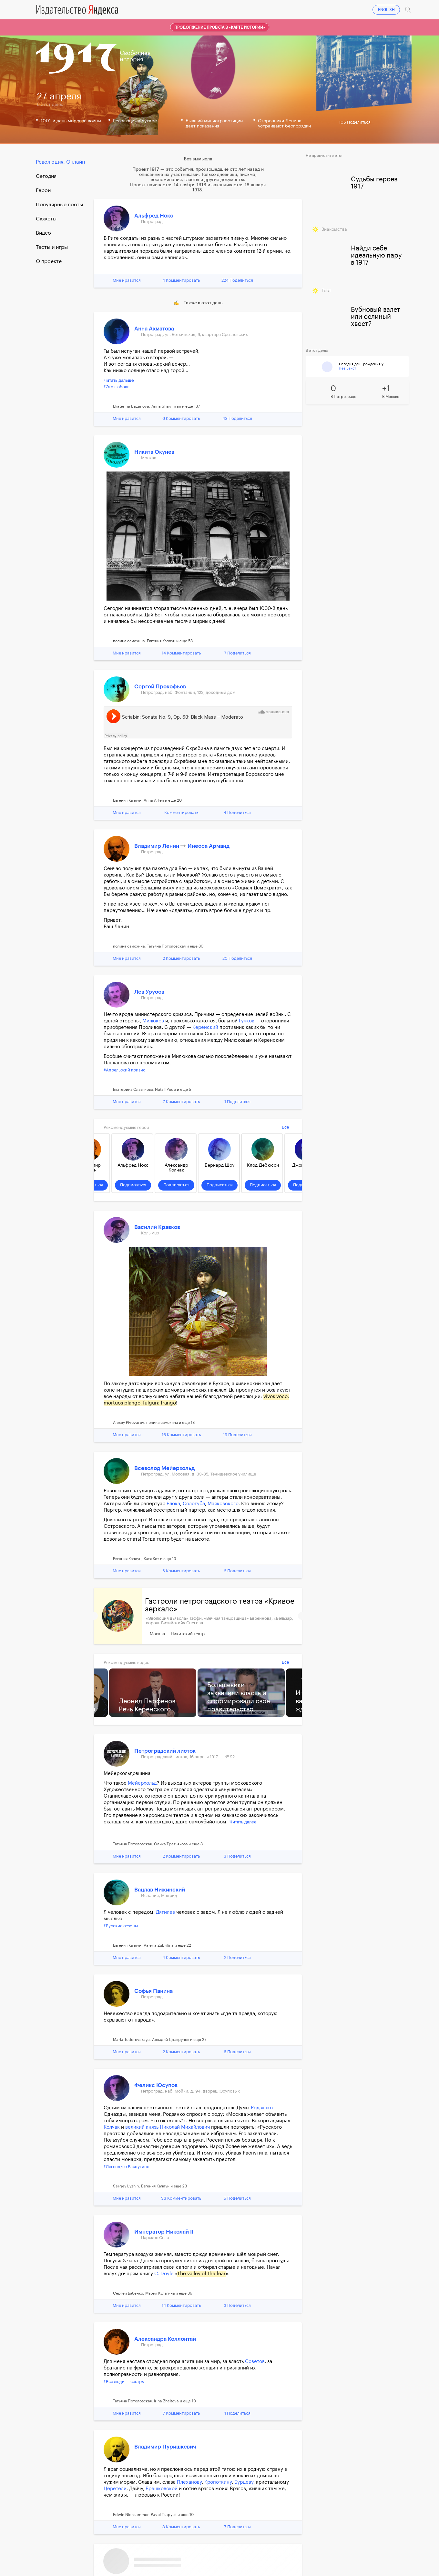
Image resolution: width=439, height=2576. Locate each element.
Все (285, 1127)
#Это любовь (116, 387)
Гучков (246, 1021)
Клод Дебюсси (263, 1165)
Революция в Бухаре (135, 121)
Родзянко (262, 2107)
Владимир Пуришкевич (165, 2446)
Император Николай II (163, 2232)
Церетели (115, 2488)
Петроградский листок (165, 1751)
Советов (255, 2361)
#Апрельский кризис (124, 1070)
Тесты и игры (52, 247)
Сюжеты (46, 218)
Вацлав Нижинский (159, 1889)
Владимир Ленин (157, 846)
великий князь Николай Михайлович (167, 2127)
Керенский (205, 1027)
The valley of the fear (201, 2273)
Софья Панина (153, 1991)
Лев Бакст (347, 368)
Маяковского (223, 1503)
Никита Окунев (154, 452)
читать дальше (119, 380)
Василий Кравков (157, 1227)
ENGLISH (386, 10)
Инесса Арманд (209, 846)
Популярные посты (59, 204)
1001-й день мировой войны (71, 121)
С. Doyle (164, 2273)
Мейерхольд (142, 1783)
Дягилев (165, 1912)
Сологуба (194, 1503)
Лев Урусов (149, 992)
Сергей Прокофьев (160, 686)
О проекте (49, 261)
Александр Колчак (176, 1167)
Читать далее (243, 1822)
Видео (43, 233)
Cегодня (46, 176)
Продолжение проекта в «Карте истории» (219, 27)
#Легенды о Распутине (126, 2167)
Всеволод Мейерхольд (164, 1468)
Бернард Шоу (219, 1165)
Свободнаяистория (135, 56)
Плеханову (189, 2482)
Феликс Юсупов (156, 2085)
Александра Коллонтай (165, 2339)
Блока (173, 1503)
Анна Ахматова (154, 328)
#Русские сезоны (121, 1926)
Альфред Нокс (153, 215)
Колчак (112, 2127)
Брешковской (162, 2488)
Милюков (153, 1021)
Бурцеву (243, 2482)
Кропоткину (218, 2482)
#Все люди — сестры (124, 2381)
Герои (43, 190)
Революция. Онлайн (60, 162)
